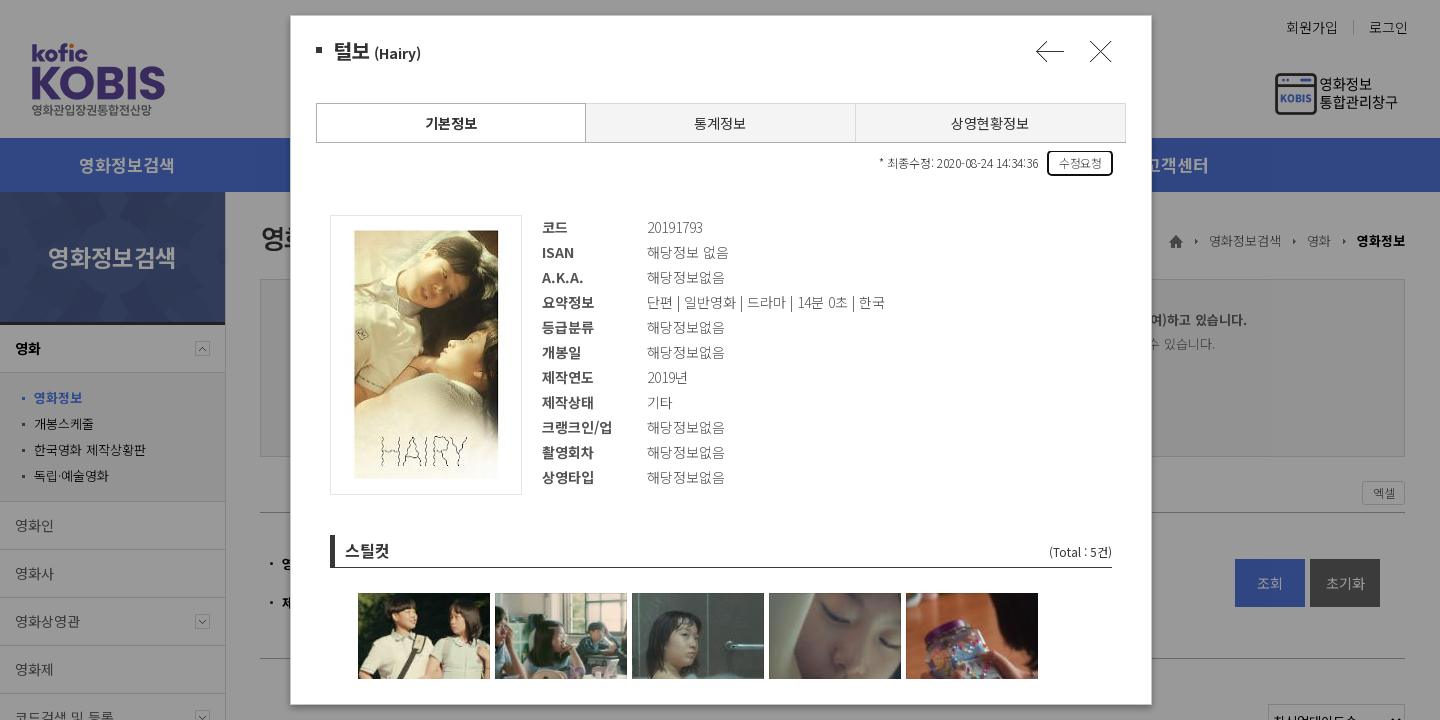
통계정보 (719, 123)
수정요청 (1079, 162)
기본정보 (450, 123)
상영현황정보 (989, 123)
